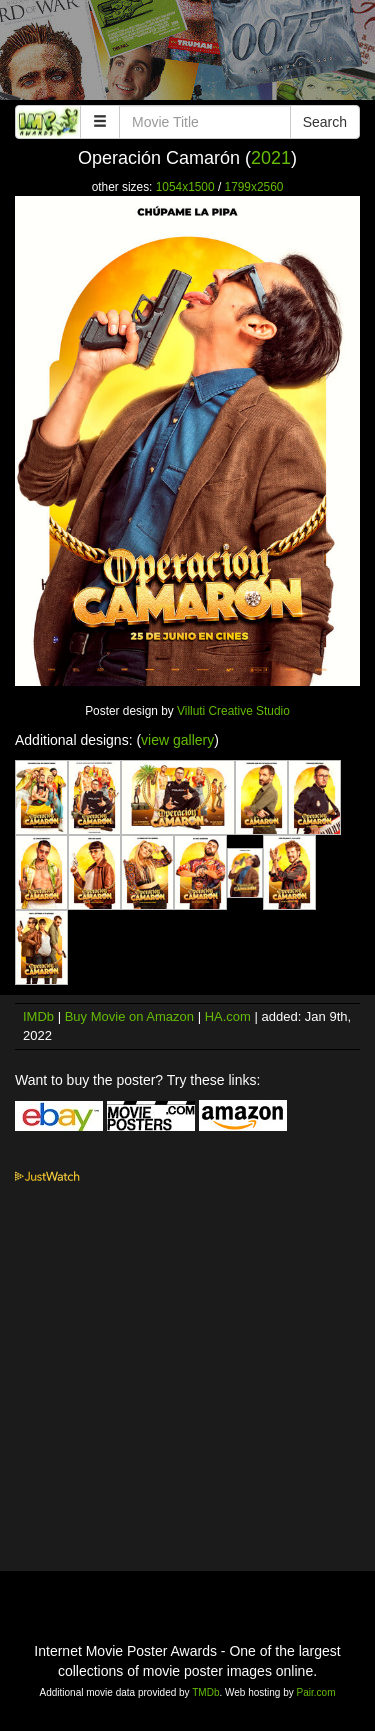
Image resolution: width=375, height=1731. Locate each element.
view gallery (177, 740)
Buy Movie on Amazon (129, 1016)
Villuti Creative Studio (233, 711)
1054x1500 (185, 187)
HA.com (228, 1016)
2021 (271, 158)
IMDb (38, 1016)
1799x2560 (254, 187)
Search (325, 122)
